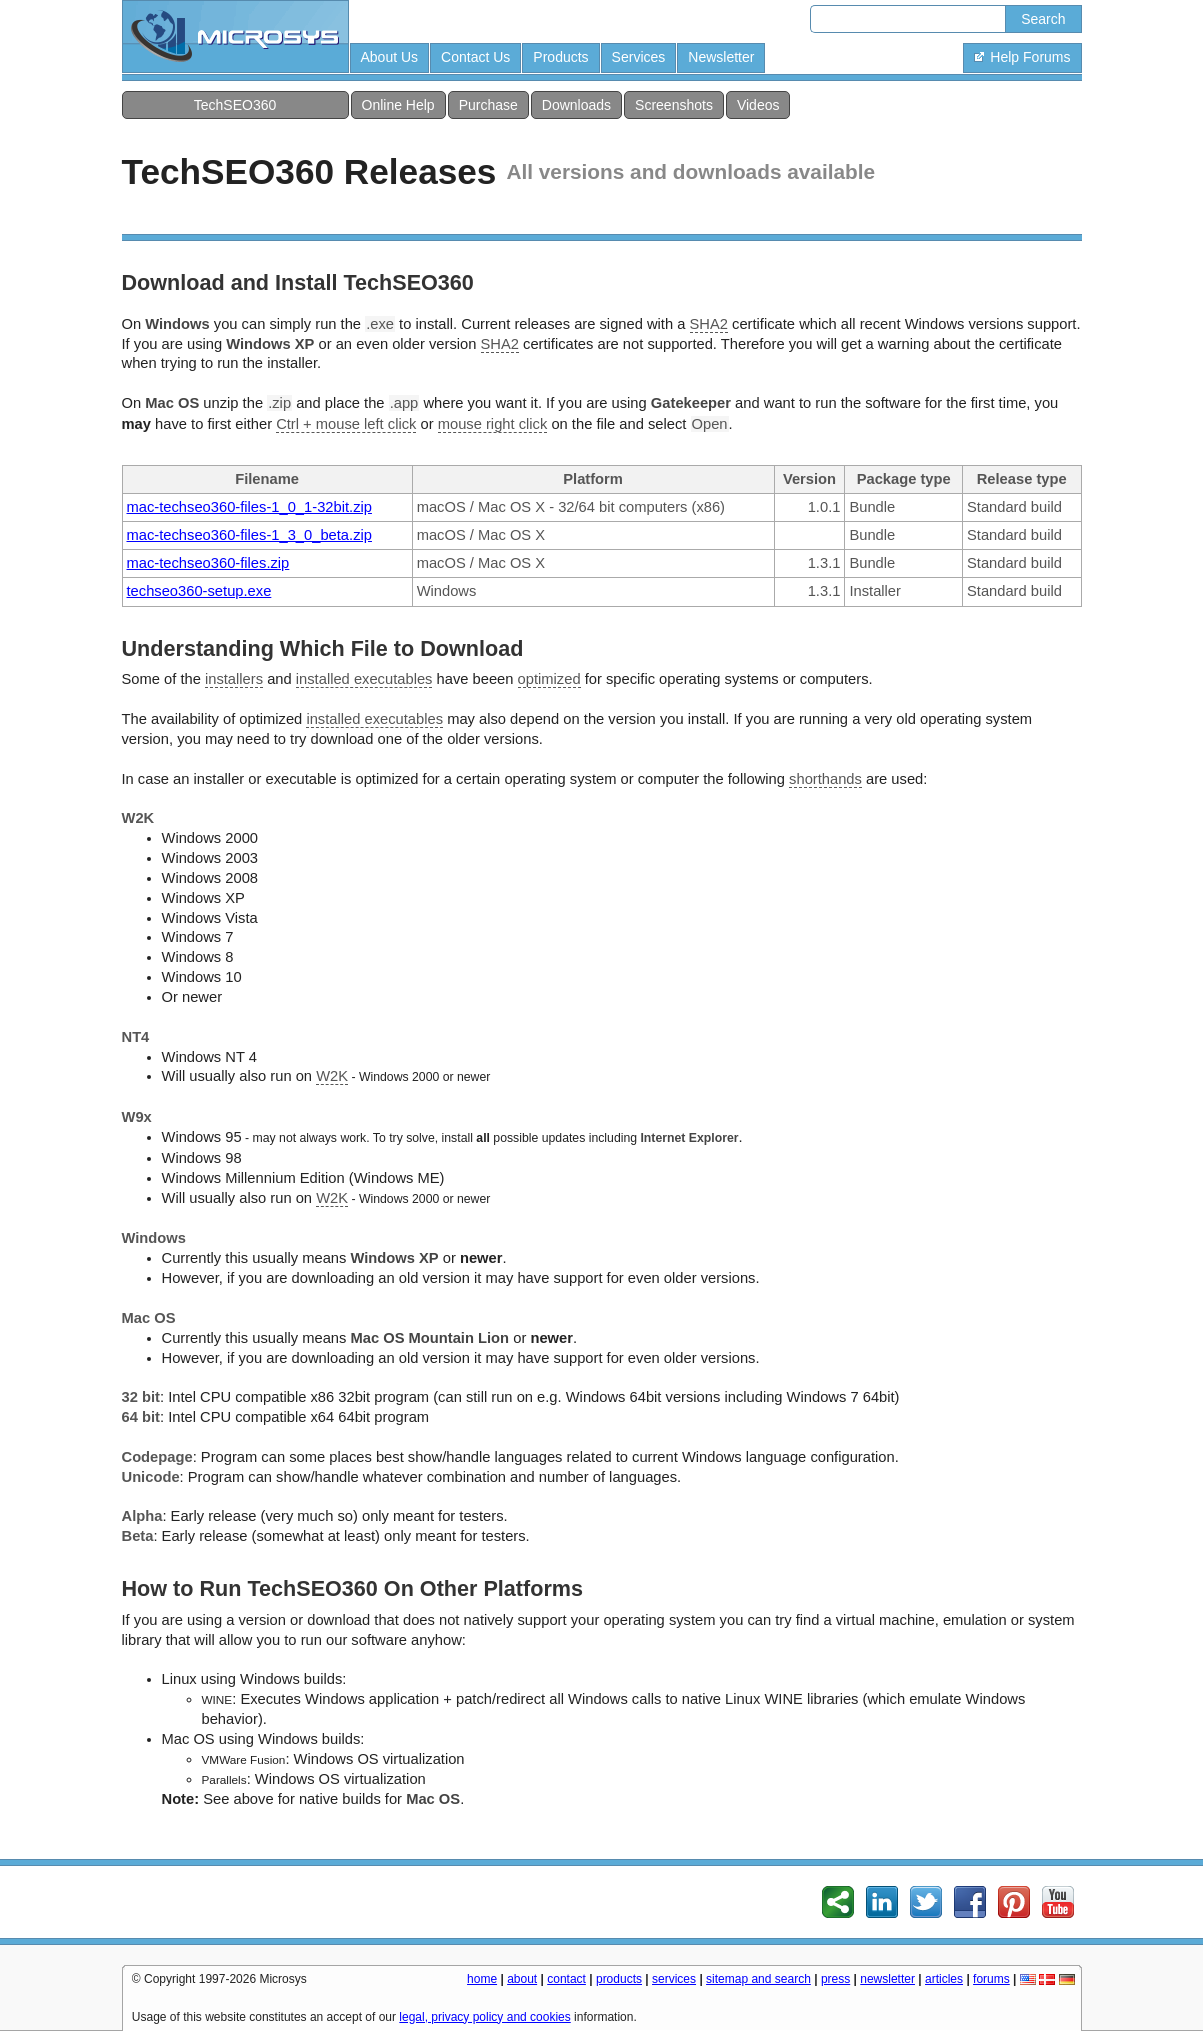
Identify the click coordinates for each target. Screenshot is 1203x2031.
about (522, 1979)
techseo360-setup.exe (199, 591)
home (482, 1979)
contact (566, 1979)
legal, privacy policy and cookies (484, 2017)
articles (944, 1979)
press (835, 1979)
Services (639, 57)
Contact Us (475, 57)
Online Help (398, 105)
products (619, 1979)
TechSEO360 (235, 105)
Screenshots (674, 105)
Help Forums (1022, 57)
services (674, 1979)
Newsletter (721, 57)
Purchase (488, 105)
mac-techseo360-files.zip (208, 563)
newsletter (887, 1979)
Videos (758, 105)
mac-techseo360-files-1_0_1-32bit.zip (249, 507)
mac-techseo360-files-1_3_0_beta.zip (249, 535)
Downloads (576, 105)
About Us (390, 57)
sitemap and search (758, 1979)
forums (991, 1979)
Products (560, 57)
